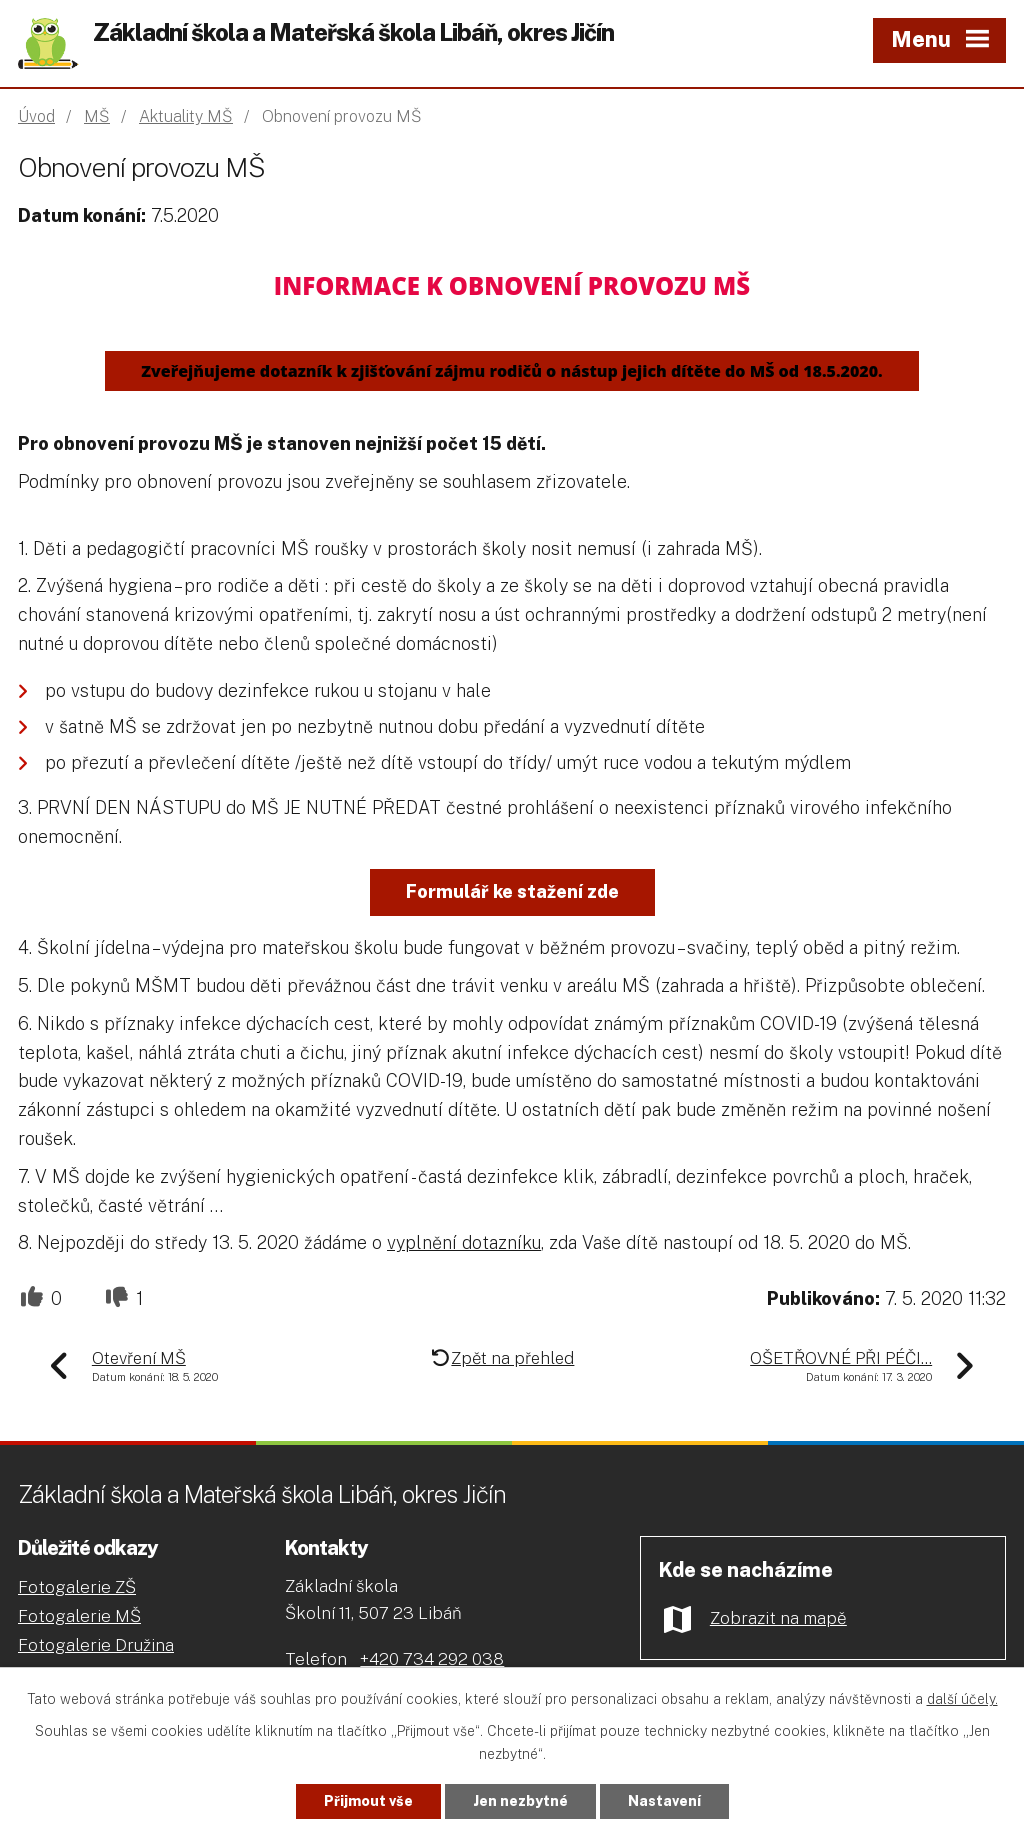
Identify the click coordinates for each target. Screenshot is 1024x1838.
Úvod (36, 116)
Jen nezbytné (520, 1801)
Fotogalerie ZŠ (77, 1587)
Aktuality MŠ (186, 116)
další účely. (962, 1699)
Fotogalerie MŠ (79, 1616)
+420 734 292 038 (432, 1659)
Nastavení (664, 1801)
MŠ (97, 116)
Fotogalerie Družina (96, 1645)
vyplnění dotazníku (464, 1242)
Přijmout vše (368, 1801)
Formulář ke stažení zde (512, 891)
